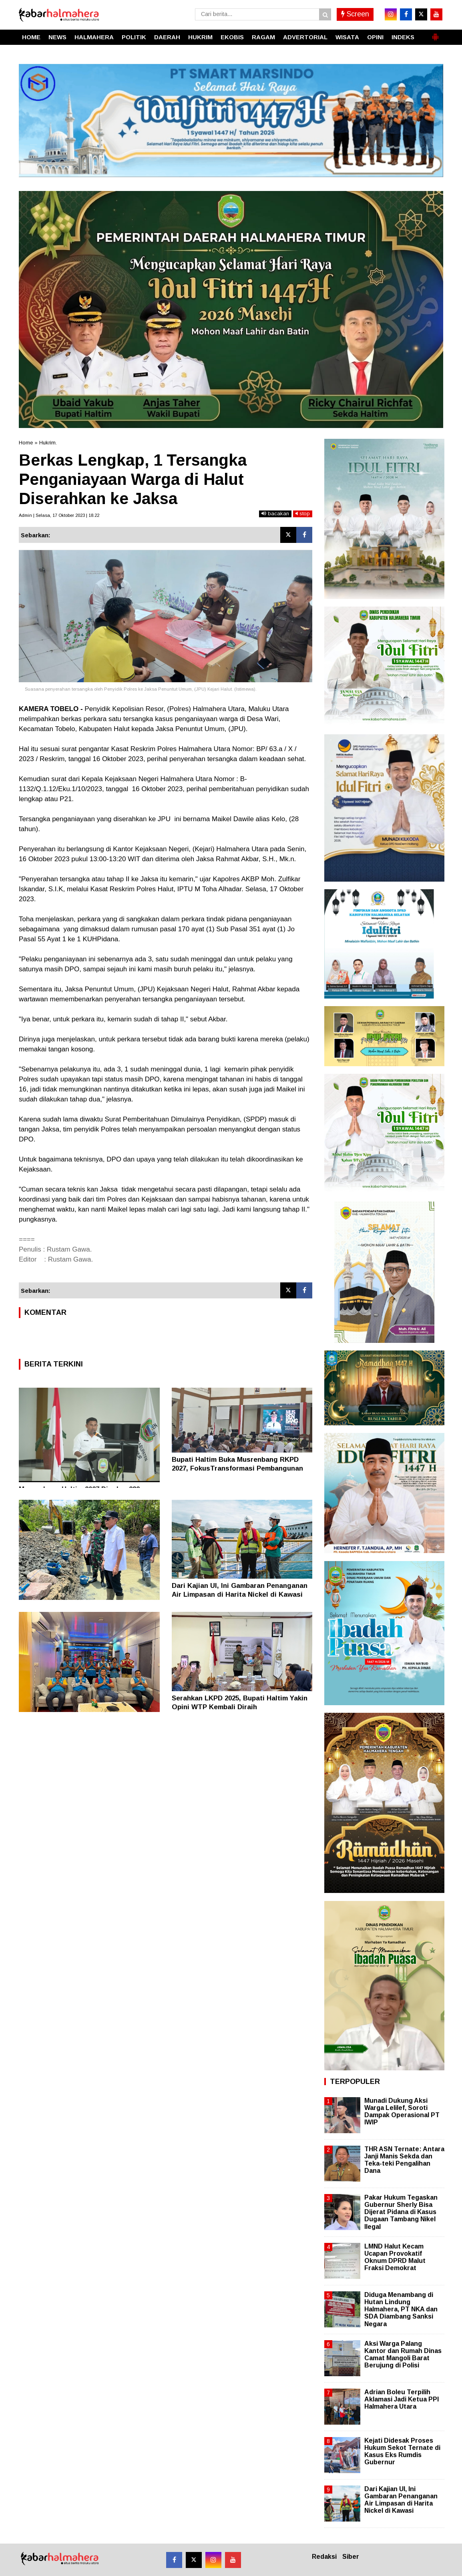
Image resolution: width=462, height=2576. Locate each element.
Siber (350, 2556)
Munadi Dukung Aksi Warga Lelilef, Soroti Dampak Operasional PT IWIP (402, 2111)
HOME (31, 37)
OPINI (375, 37)
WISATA (347, 37)
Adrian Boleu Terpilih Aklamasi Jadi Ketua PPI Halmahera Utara (401, 2399)
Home (26, 443)
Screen (355, 14)
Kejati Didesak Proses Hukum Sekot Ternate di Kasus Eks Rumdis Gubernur (402, 2451)
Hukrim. (48, 443)
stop (302, 513)
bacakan (275, 513)
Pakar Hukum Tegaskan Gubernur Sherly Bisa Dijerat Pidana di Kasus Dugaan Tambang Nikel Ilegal (401, 2212)
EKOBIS (232, 37)
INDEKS (403, 37)
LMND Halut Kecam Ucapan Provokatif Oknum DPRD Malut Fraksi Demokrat (395, 2257)
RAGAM (263, 37)
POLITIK (134, 37)
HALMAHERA (94, 37)
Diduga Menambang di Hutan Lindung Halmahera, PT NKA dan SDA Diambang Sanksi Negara (401, 2309)
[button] (435, 34)
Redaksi (324, 2556)
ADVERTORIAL (305, 37)
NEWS (57, 37)
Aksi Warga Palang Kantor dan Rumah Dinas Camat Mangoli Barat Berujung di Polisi (403, 2354)
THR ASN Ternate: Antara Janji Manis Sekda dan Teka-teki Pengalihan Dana (404, 2160)
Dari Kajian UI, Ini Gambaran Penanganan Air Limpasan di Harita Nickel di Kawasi (401, 2500)
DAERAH (167, 37)
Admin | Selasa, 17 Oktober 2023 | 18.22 (59, 515)
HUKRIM (200, 37)
